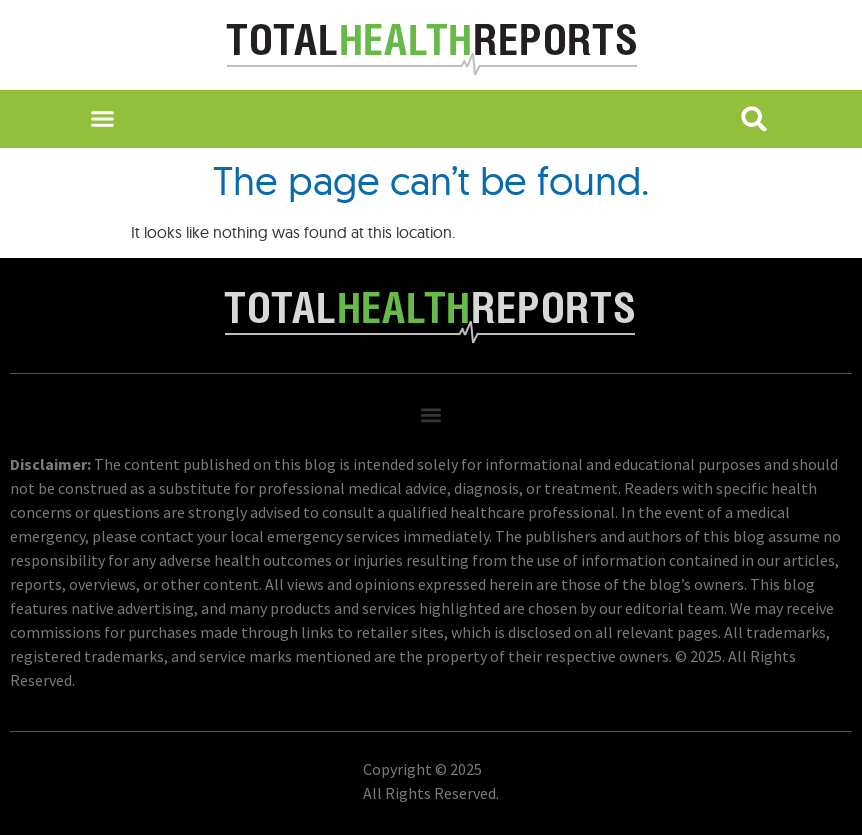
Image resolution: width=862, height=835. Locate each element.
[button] (102, 119)
